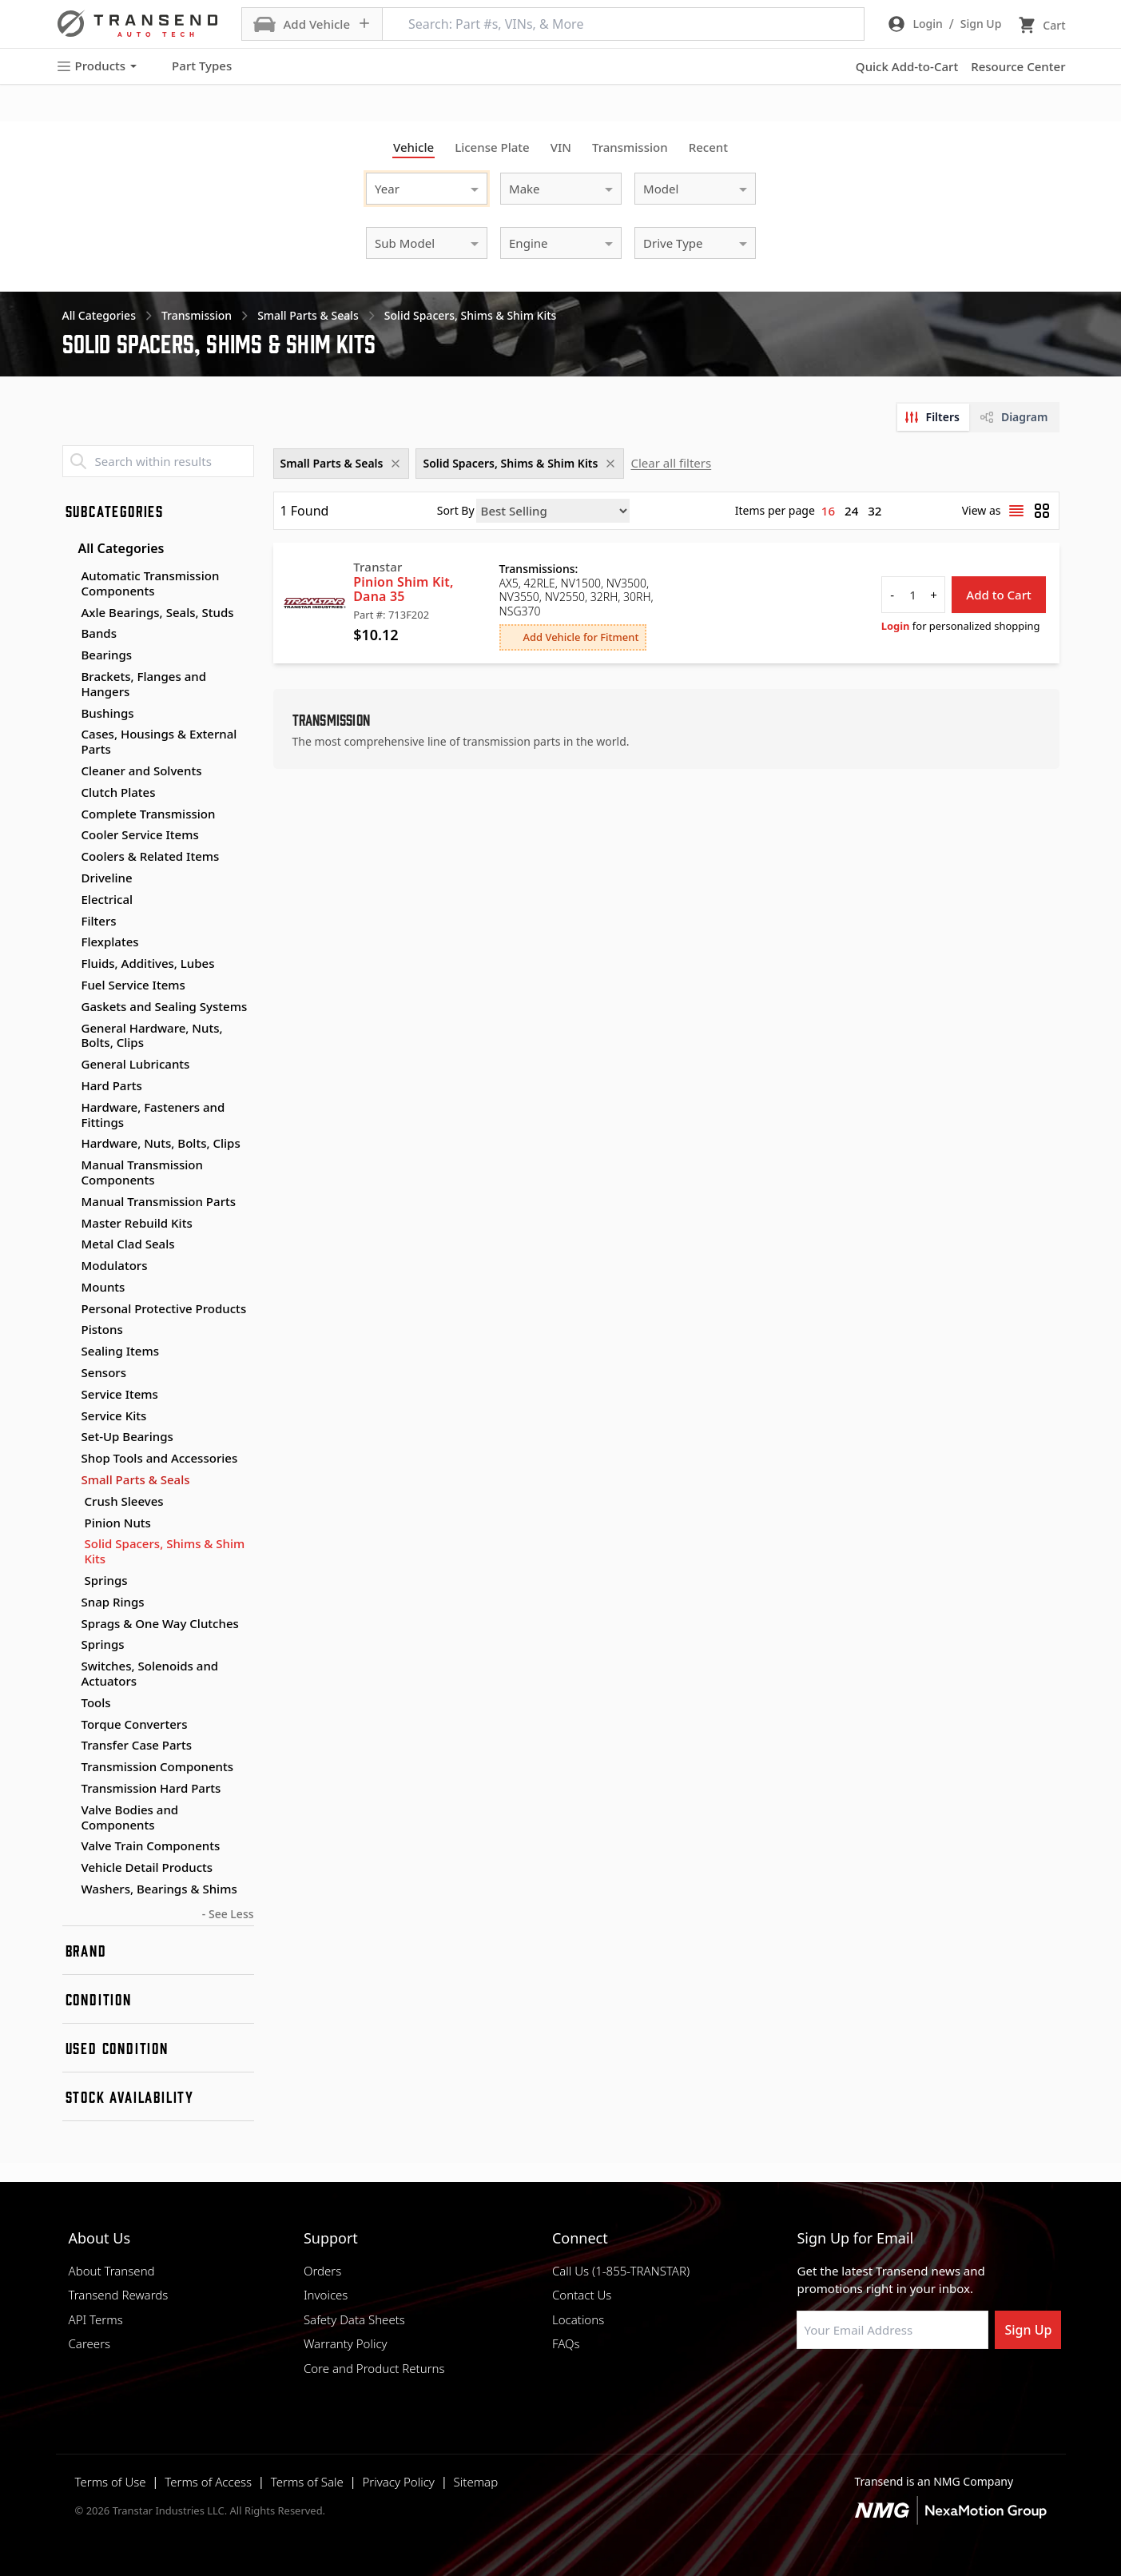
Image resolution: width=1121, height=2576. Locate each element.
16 (828, 511)
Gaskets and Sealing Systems (164, 1006)
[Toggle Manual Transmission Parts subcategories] (68, 1202)
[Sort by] (553, 511)
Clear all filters (670, 463)
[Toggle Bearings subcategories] (68, 655)
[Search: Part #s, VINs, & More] (623, 24)
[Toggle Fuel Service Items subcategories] (68, 985)
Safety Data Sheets (354, 2319)
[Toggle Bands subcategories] (68, 634)
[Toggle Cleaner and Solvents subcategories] (68, 771)
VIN (561, 147)
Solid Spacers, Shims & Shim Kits (165, 1551)
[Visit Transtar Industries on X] (923, 2387)
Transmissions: (538, 569)
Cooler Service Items (140, 834)
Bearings (107, 655)
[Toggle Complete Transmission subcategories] (68, 814)
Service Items (119, 1394)
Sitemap (476, 2482)
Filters (99, 921)
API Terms (96, 2319)
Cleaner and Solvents (141, 770)
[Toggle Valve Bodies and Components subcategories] (68, 1810)
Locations (578, 2319)
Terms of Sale (307, 2482)
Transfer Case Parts (137, 1745)
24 (851, 511)
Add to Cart (999, 595)
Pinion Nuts (118, 1523)
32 (874, 511)
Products (96, 66)
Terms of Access (208, 2482)
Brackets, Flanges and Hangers (144, 683)
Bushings (107, 713)
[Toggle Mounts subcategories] (68, 1288)
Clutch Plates (118, 792)
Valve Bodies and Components (130, 1817)
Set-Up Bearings (127, 1436)
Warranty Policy (346, 2343)
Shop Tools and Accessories (159, 1458)
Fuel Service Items (133, 985)
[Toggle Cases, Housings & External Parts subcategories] (68, 735)
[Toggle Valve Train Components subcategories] (68, 1846)
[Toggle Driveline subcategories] (68, 878)
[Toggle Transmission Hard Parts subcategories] (68, 1789)
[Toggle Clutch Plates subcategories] (68, 793)
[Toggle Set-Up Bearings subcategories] (68, 1437)
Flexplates (110, 942)
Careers (90, 2343)
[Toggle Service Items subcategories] (68, 1395)
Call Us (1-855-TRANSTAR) (621, 2271)
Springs (106, 1580)
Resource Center (1018, 66)
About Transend (112, 2271)
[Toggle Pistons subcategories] (68, 1330)
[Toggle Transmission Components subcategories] (68, 1767)
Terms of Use (110, 2482)
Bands (99, 633)
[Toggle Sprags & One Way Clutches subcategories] (68, 1624)
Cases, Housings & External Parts (159, 741)
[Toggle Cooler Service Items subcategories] (68, 835)
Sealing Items (120, 1351)
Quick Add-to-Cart (907, 66)
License (492, 147)
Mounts (103, 1287)
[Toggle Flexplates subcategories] (68, 942)
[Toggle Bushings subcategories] (68, 714)
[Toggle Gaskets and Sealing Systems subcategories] (68, 1007)
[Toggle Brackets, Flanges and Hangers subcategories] (68, 677)
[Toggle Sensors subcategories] (68, 1373)
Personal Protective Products (164, 1308)
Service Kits (114, 1415)
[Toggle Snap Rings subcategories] (68, 1602)
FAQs (566, 2343)
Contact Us (581, 2295)
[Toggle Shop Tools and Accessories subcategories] (68, 1459)
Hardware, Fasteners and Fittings (153, 1114)
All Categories (113, 548)
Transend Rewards (119, 2295)
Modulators (114, 1265)
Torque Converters (134, 1724)
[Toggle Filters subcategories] (68, 922)
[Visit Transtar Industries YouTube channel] (963, 2387)
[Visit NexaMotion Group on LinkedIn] (844, 2387)
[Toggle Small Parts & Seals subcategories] (68, 1480)
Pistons (102, 1329)
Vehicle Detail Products (147, 1867)
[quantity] (913, 594)
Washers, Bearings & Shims (159, 1889)
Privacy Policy (398, 2482)
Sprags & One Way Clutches (160, 1623)
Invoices (326, 2295)
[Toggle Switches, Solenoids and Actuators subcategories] (68, 1666)
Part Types (192, 66)
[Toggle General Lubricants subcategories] (68, 1065)
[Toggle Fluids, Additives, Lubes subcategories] (68, 964)
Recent (708, 147)
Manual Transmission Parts (159, 1201)
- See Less (228, 1913)
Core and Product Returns (374, 2368)
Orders (322, 2271)
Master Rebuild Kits (137, 1223)
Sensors (103, 1372)
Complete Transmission (148, 814)
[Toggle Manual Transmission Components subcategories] (68, 1165)
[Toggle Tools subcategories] (68, 1703)
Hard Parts (111, 1085)
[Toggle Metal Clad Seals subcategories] (68, 1244)
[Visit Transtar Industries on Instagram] (883, 2387)
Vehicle (413, 147)
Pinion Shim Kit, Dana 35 (403, 589)
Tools (96, 1702)
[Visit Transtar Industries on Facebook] (804, 2387)
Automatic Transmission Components (150, 583)
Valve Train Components (151, 1845)
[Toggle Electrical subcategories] (68, 900)
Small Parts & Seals (135, 1479)
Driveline (107, 878)
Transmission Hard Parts (151, 1788)
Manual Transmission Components (142, 1172)
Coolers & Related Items (150, 856)
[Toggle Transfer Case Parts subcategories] (68, 1746)
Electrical (107, 899)
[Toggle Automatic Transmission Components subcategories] (68, 576)
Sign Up (1027, 2330)
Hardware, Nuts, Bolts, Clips (160, 1143)
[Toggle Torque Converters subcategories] (68, 1725)
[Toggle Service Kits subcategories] (68, 1416)
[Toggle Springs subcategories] (68, 1645)
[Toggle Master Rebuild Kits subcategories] (68, 1224)
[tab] (933, 417)
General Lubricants (135, 1064)
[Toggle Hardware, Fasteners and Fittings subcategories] (68, 1108)
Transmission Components (157, 1766)
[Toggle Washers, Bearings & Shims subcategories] (68, 1889)
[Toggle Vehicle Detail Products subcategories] (68, 1868)
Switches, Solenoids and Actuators (150, 1673)
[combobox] (411, 186)
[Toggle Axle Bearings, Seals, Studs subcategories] (68, 613)
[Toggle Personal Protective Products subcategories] (68, 1309)
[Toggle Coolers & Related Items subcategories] (68, 857)
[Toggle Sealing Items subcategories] (68, 1352)
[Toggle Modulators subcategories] (68, 1266)
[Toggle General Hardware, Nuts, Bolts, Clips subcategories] (68, 1029)
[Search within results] (158, 461)
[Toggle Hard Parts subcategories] (68, 1086)
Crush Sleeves (124, 1501)
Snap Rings (113, 1602)
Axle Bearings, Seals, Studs (157, 612)
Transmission (630, 147)
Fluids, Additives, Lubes (148, 963)
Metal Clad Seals (128, 1244)
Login (895, 626)
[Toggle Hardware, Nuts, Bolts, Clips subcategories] (68, 1144)
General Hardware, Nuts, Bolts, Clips (152, 1035)
